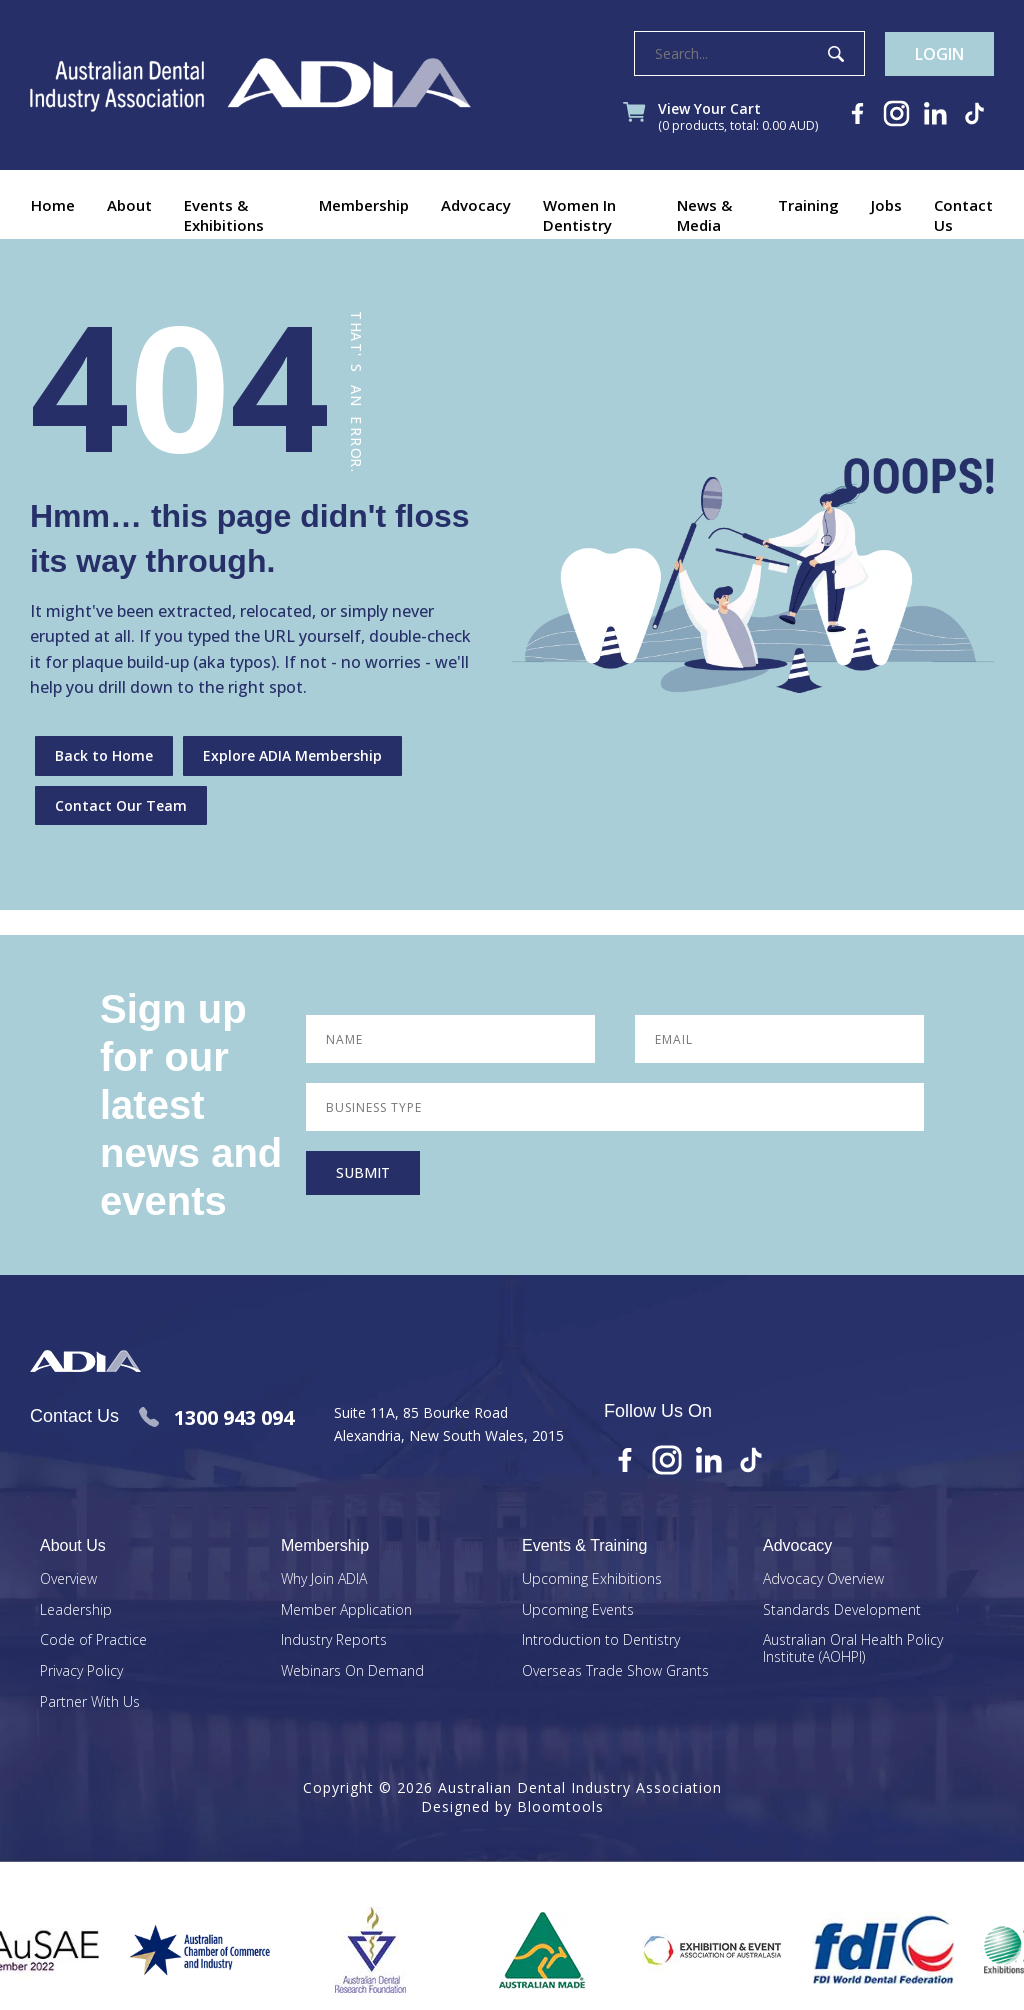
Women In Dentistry (579, 215)
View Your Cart (738, 118)
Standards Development (842, 1610)
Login (939, 54)
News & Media (704, 215)
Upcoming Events (578, 1610)
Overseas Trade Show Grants (615, 1671)
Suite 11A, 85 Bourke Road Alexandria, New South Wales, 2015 (449, 1423)
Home (53, 205)
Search (836, 54)
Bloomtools (560, 1806)
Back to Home (104, 755)
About (129, 205)
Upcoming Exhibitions (592, 1579)
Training (808, 205)
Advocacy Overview (823, 1579)
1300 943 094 (216, 1417)
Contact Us (963, 215)
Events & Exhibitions (224, 215)
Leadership (76, 1610)
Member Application (346, 1610)
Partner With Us (90, 1702)
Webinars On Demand (352, 1671)
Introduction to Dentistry (601, 1640)
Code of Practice (93, 1640)
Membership (364, 205)
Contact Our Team (121, 805)
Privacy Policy (81, 1671)
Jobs (886, 205)
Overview (68, 1579)
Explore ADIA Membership (292, 755)
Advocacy (476, 205)
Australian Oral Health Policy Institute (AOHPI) (853, 1649)
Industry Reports (334, 1640)
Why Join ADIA (324, 1579)
